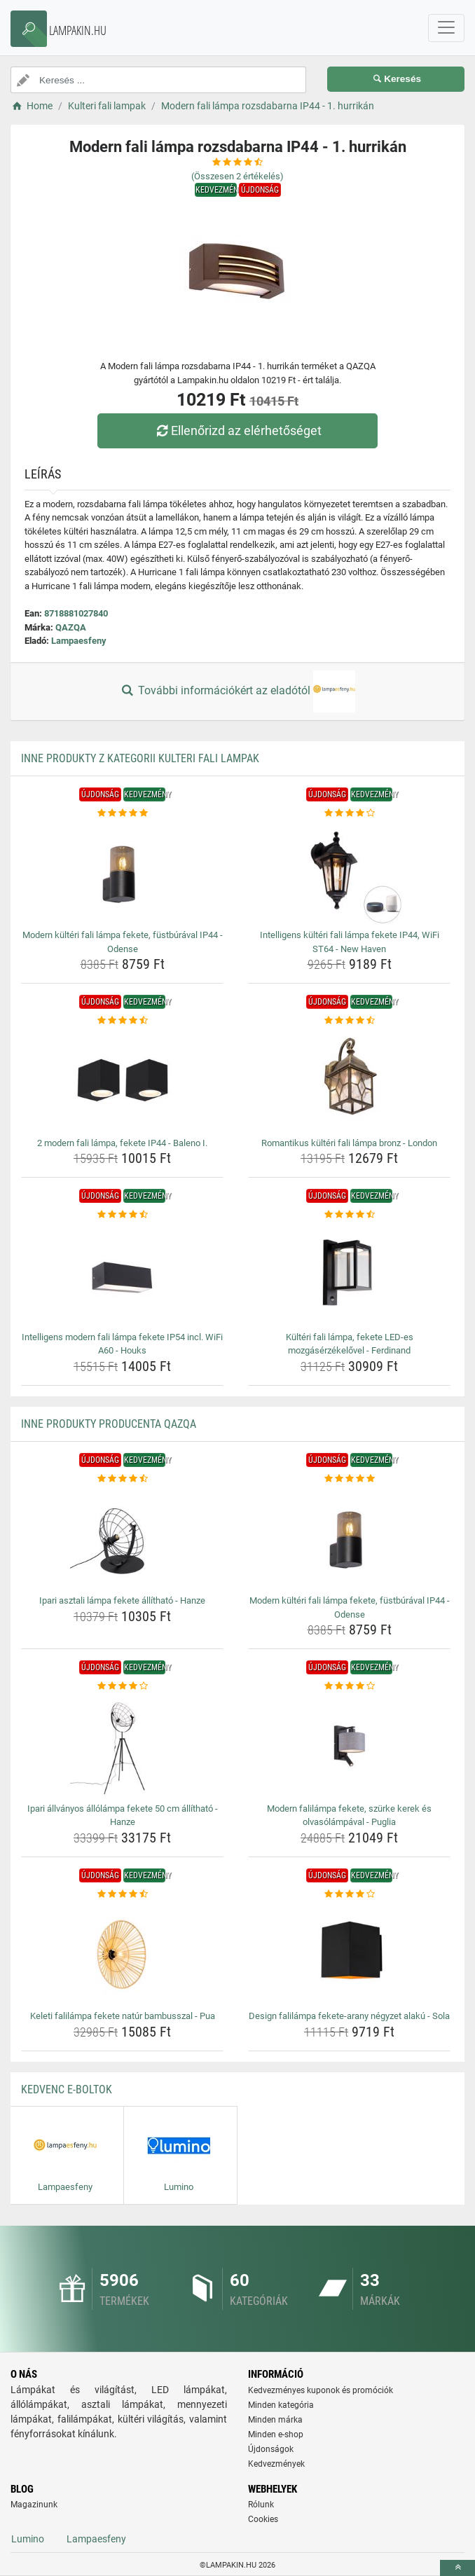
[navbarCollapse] (446, 28)
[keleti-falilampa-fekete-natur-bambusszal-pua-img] (122, 1953)
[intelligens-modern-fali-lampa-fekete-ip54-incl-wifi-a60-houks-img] (122, 1274)
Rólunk (261, 2504)
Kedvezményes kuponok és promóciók (320, 2390)
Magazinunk (34, 2504)
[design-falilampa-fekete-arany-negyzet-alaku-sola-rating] (349, 1894)
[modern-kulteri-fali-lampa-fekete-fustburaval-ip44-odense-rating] (122, 813)
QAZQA (70, 627)
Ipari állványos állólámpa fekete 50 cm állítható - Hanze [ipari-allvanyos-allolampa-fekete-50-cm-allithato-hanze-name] (122, 1815)
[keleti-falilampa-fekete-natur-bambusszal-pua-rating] (122, 1894)
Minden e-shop (275, 2434)
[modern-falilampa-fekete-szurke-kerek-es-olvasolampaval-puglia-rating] (349, 1686)
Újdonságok (271, 2449)
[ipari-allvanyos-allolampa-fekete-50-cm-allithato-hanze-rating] (122, 1686)
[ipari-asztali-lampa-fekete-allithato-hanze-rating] (122, 1479)
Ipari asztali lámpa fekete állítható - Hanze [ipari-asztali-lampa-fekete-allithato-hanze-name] (122, 1600)
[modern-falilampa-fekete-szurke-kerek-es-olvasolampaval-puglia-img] (349, 1745)
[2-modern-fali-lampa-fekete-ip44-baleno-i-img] (122, 1080)
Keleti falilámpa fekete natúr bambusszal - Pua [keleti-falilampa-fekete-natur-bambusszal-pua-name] (122, 2016)
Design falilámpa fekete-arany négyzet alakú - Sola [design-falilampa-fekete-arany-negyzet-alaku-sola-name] (349, 2016)
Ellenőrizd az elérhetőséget (237, 430)
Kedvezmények (276, 2464)
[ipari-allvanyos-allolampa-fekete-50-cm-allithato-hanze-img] (122, 1745)
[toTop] (457, 2568)
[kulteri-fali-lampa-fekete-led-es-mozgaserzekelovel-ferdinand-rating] (349, 1215)
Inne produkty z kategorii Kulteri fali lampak (140, 758)
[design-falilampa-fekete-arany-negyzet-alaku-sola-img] (349, 1953)
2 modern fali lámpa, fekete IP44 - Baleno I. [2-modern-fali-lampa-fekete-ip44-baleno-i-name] (122, 1143)
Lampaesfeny (78, 640)
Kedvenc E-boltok (66, 2089)
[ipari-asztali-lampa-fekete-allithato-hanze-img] (122, 1537)
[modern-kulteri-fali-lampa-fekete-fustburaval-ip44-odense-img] (122, 872)
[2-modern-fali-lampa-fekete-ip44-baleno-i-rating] (122, 1021)
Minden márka (275, 2420)
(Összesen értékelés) (237, 176)
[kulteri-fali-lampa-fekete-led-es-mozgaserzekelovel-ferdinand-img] (349, 1274)
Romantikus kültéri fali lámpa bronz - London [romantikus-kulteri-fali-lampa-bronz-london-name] (349, 1143)
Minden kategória (281, 2405)
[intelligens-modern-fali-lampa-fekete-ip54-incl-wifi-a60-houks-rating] (122, 1215)
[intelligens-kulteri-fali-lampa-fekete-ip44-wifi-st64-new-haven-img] (349, 872)
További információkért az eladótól (237, 691)
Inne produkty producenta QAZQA (108, 1424)
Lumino (27, 2538)
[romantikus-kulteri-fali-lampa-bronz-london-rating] (349, 1021)
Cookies (263, 2519)
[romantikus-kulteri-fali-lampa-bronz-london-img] (349, 1080)
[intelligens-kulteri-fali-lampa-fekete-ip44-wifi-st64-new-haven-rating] (349, 813)
